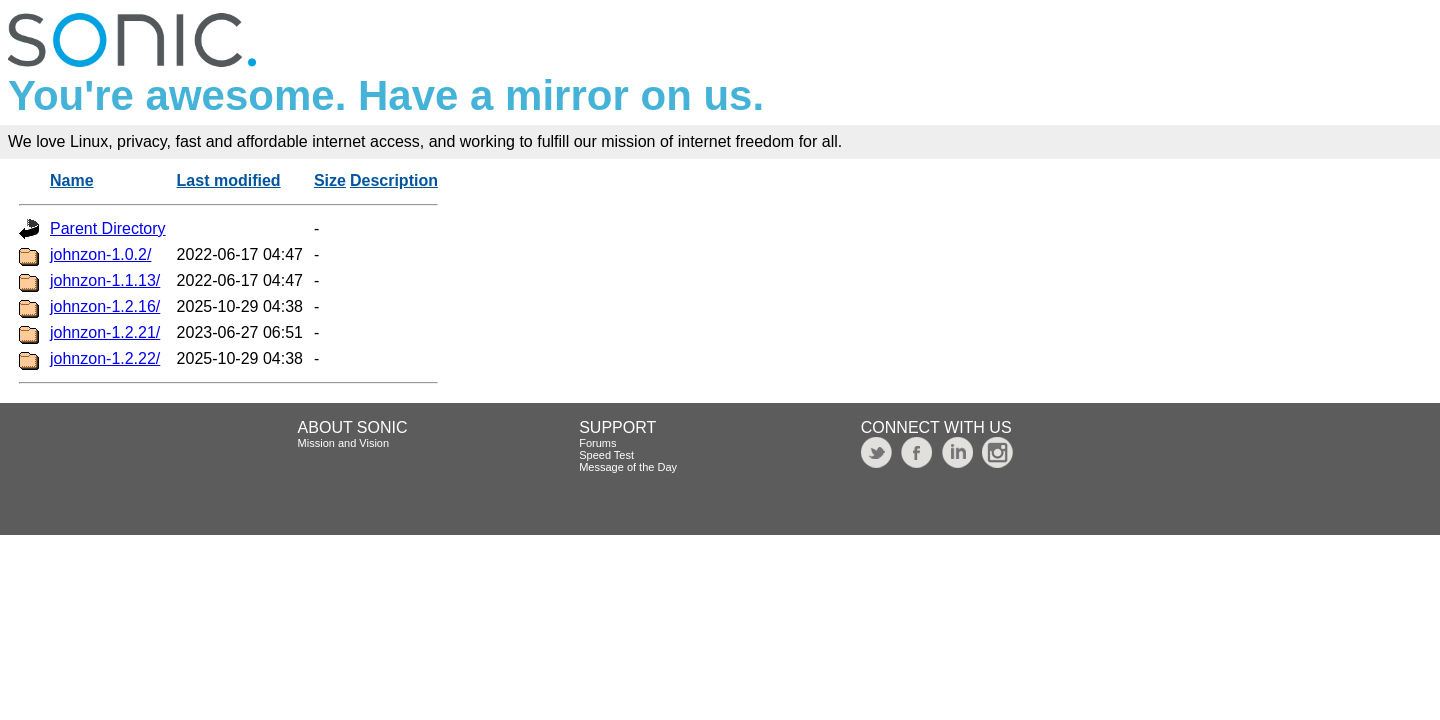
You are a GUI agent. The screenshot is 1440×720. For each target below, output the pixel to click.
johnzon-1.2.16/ (105, 306)
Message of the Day (628, 467)
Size (330, 180)
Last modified (229, 180)
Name (72, 180)
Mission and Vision (344, 443)
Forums (597, 443)
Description (394, 180)
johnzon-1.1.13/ (105, 280)
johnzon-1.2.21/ (105, 332)
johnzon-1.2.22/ (105, 358)
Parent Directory (108, 228)
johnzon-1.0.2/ (100, 254)
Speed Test (606, 455)
